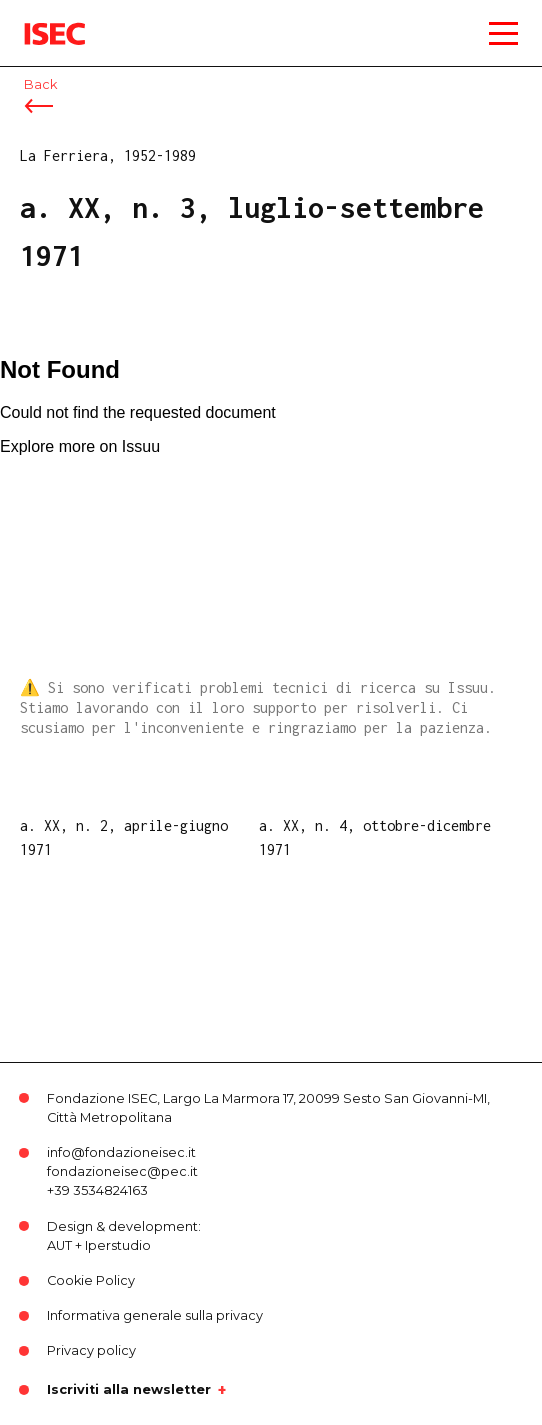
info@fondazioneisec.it (121, 1152)
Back (40, 84)
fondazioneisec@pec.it (122, 1171)
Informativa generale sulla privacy (155, 1315)
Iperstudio (118, 1245)
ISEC (40, 19)
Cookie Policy (91, 1280)
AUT (59, 1245)
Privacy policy (91, 1350)
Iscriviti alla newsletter (129, 1390)
